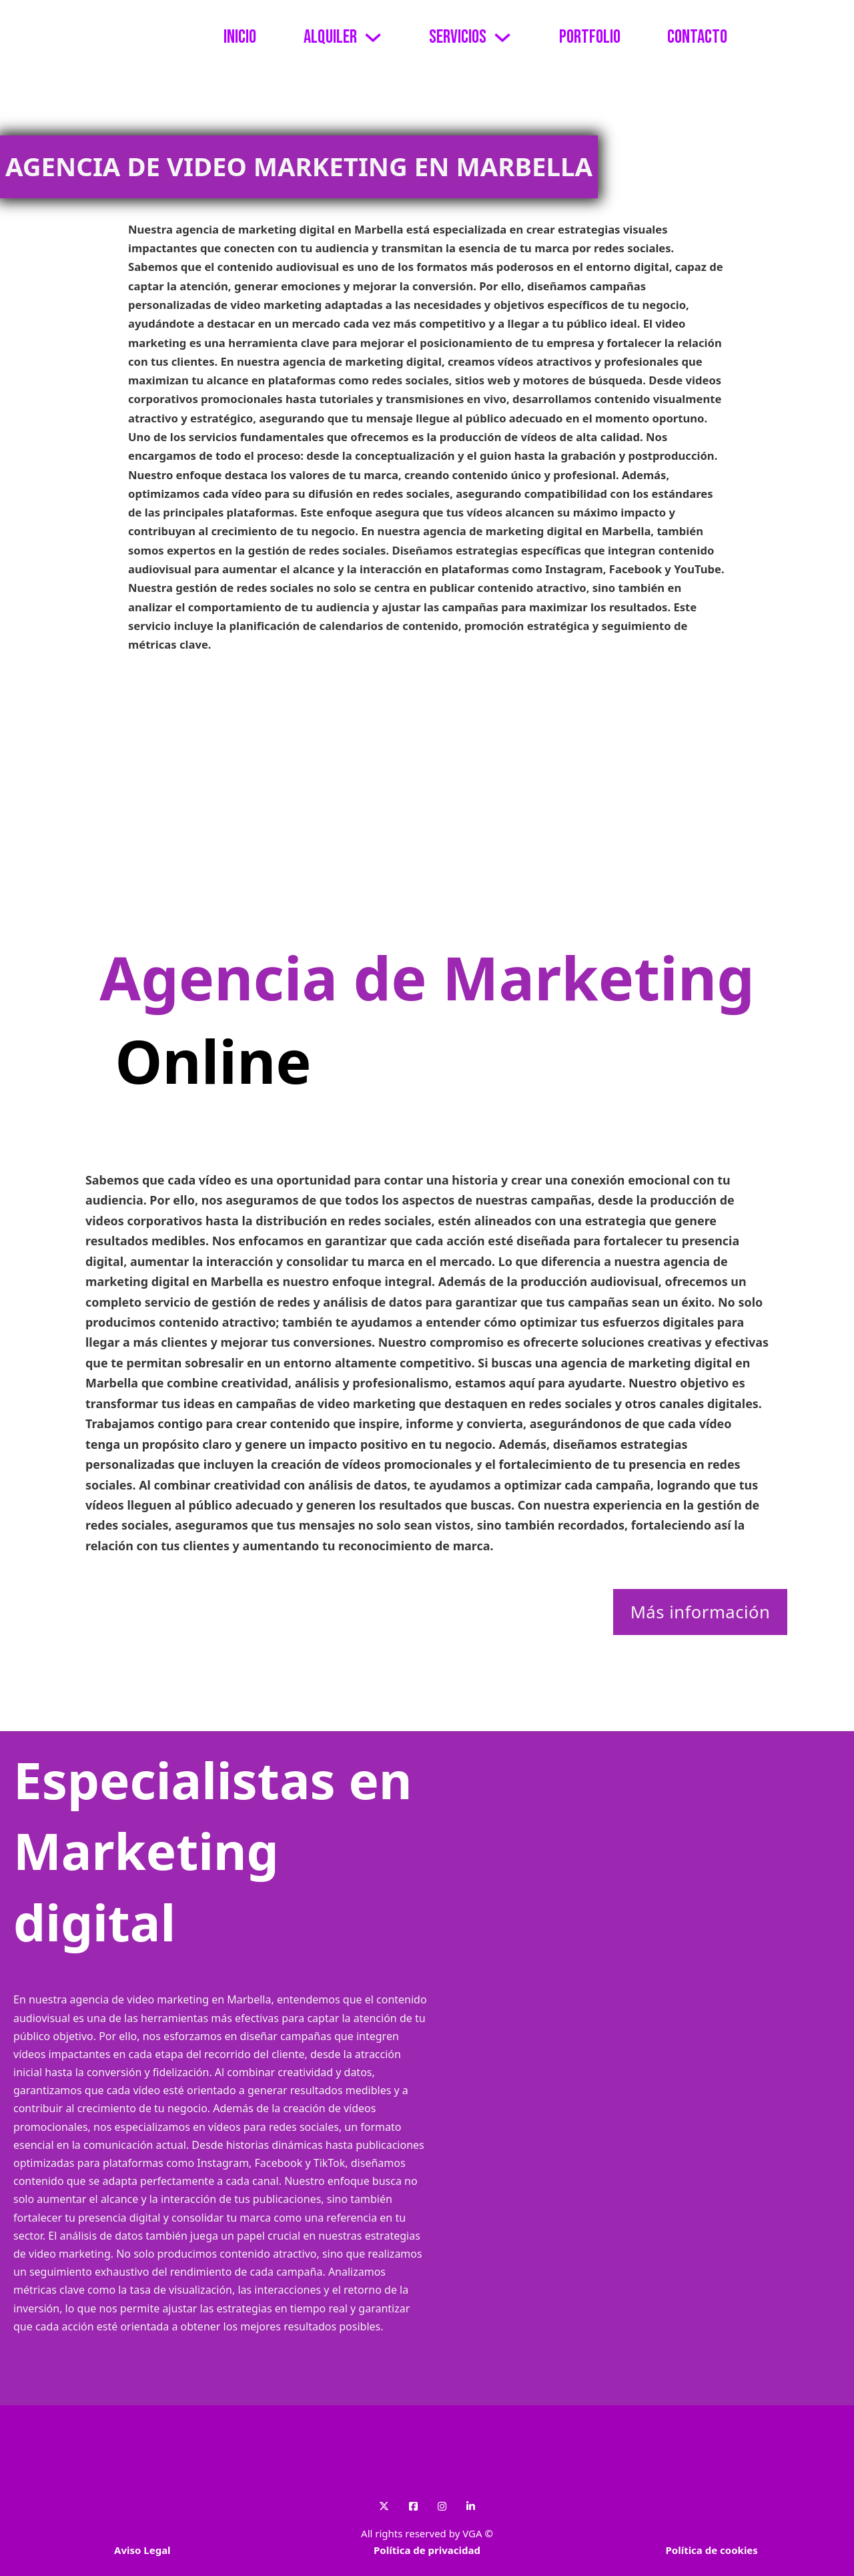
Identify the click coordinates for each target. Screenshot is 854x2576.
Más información (700, 1612)
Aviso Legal (142, 2550)
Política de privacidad (427, 2550)
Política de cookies (711, 2550)
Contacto (697, 37)
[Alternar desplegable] (373, 37)
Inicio (240, 37)
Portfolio (589, 37)
